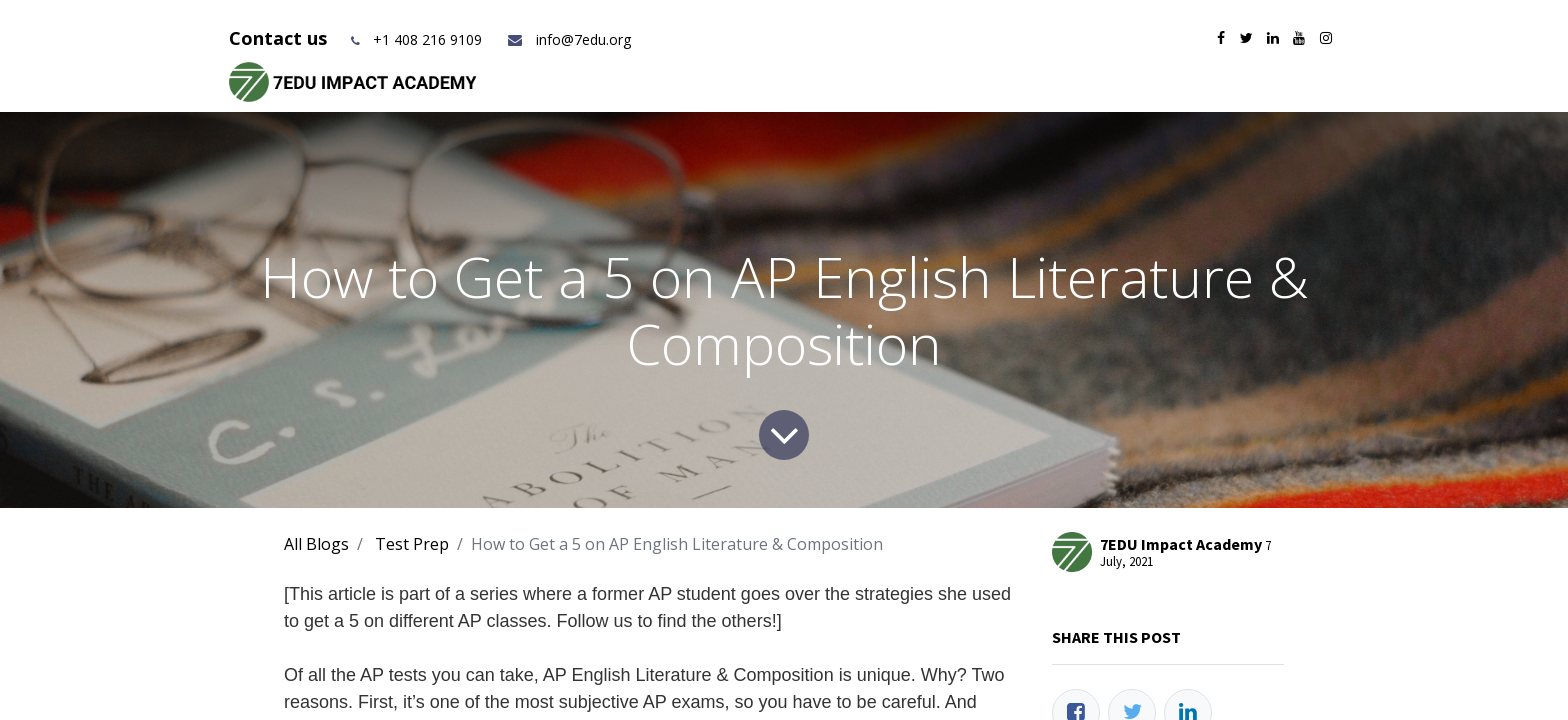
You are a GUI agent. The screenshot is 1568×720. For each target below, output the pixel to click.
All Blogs (316, 544)
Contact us (280, 38)
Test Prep (412, 544)
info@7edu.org (568, 39)
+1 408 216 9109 (427, 39)
